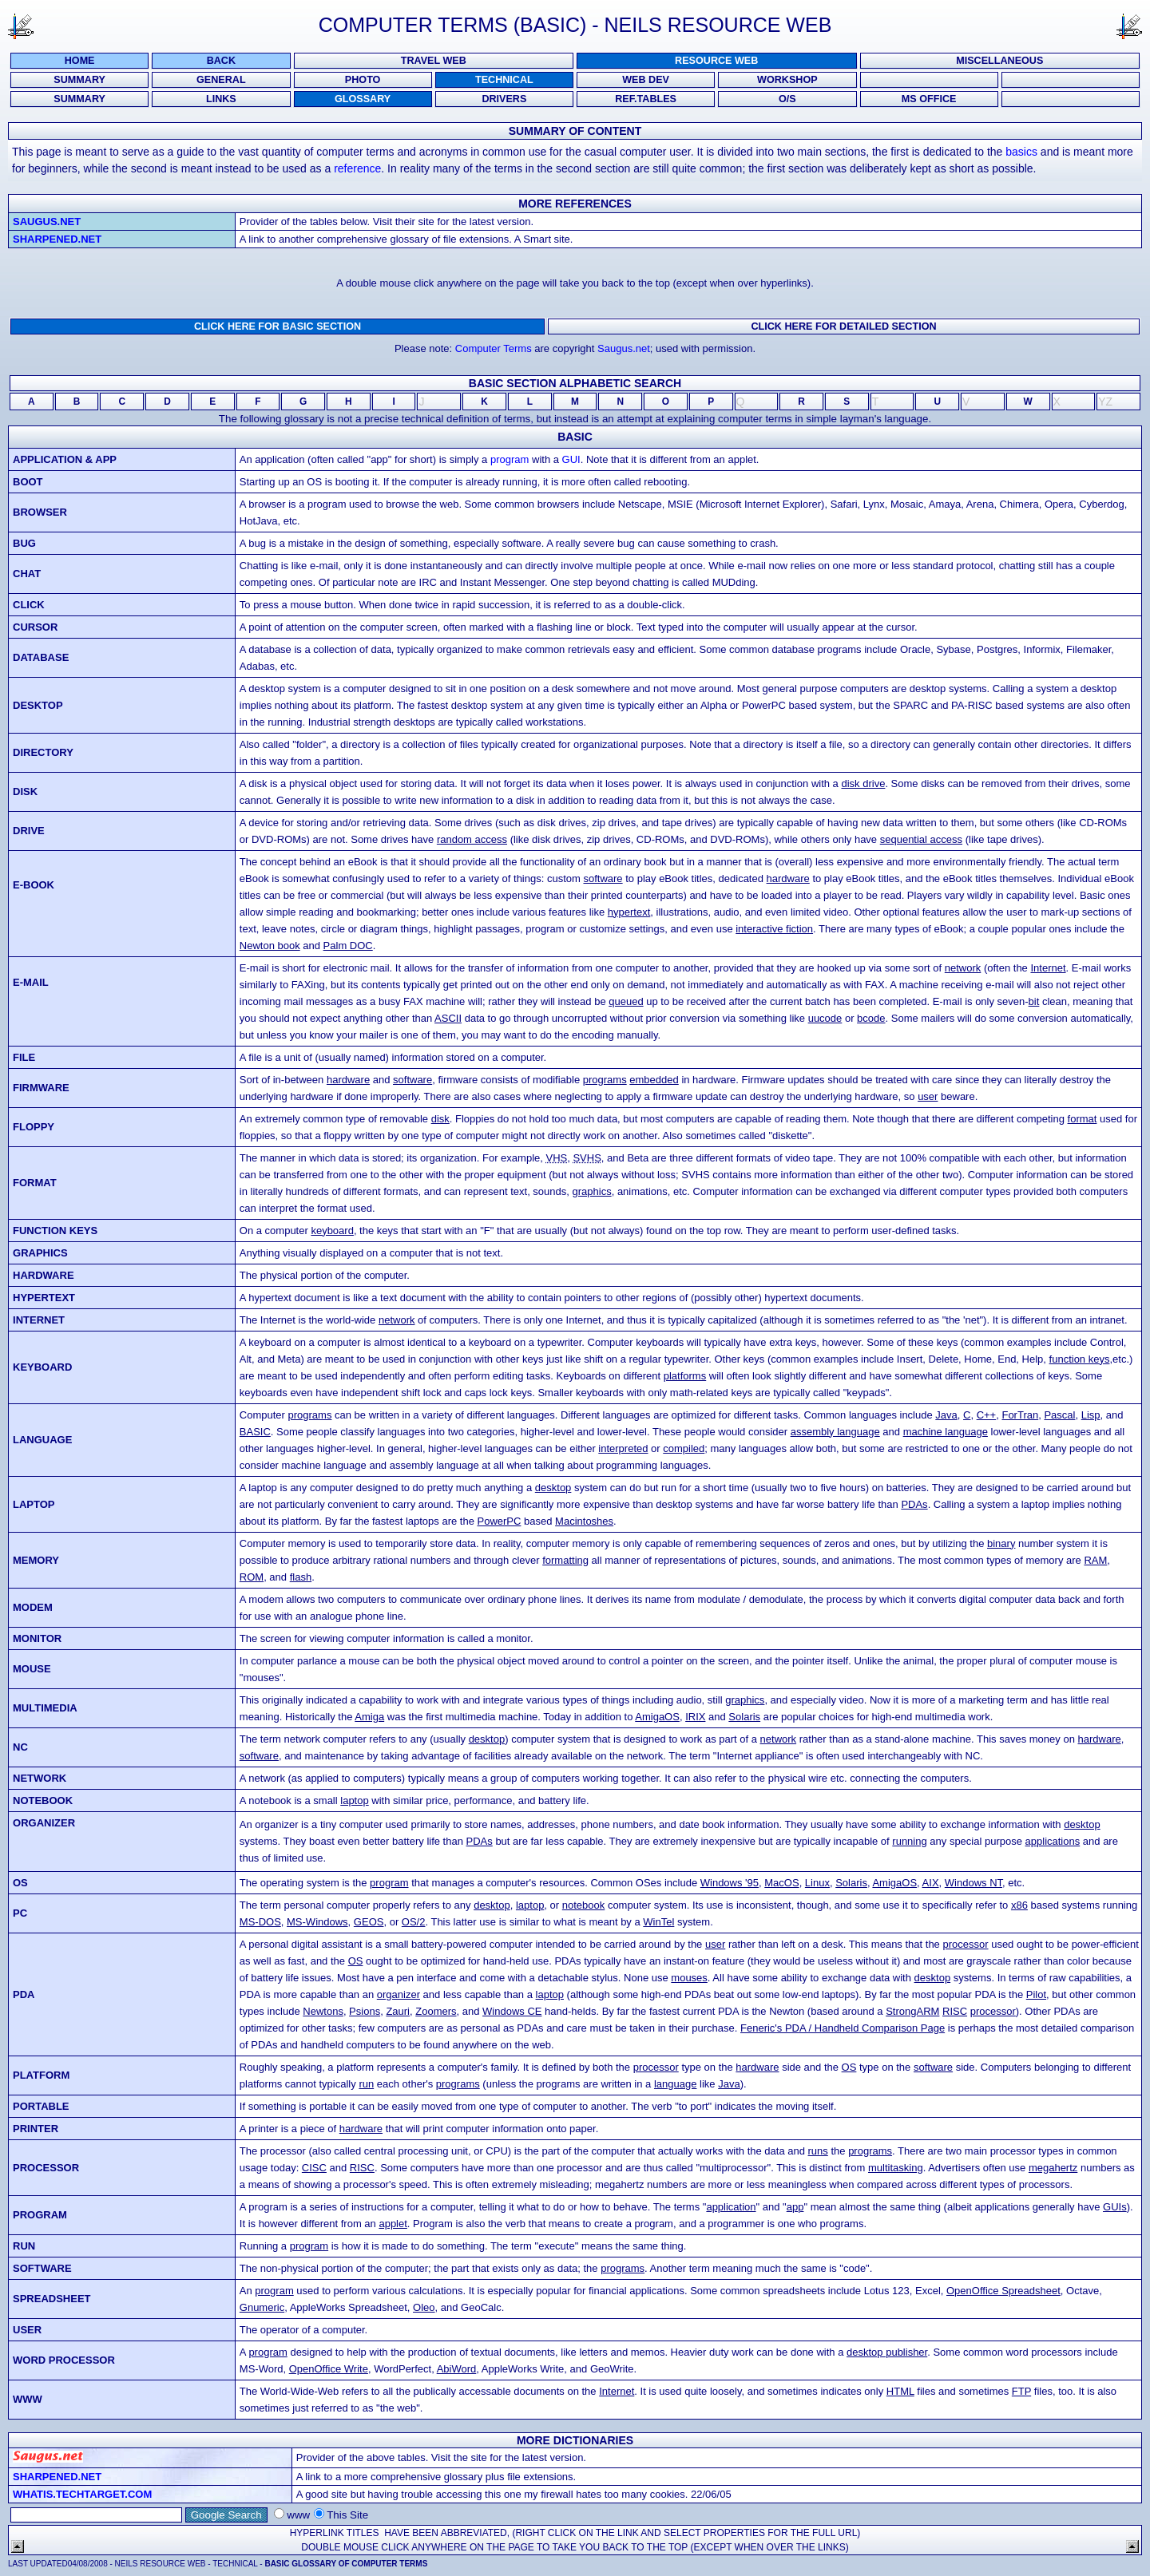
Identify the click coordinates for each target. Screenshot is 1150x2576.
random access (472, 839)
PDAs (914, 1504)
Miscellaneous (999, 60)
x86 (1019, 1905)
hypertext (629, 912)
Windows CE (511, 2011)
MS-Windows (317, 1922)
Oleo (423, 2307)
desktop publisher (887, 2352)
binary (1001, 1543)
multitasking (895, 2168)
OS (355, 1961)
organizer (398, 1994)
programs (605, 1080)
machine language (945, 1432)
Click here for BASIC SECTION (277, 326)
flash (300, 1577)
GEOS (369, 1922)
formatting (565, 1560)
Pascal (1059, 1415)
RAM (1095, 1560)
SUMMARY (79, 79)
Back (221, 60)
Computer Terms (493, 348)
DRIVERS (504, 99)
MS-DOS (260, 1922)
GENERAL (221, 79)
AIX (930, 1883)
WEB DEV (645, 79)
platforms (685, 1376)
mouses (689, 1978)
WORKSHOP (787, 79)
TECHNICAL (504, 79)
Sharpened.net (57, 239)
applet (392, 2224)
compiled (683, 1448)
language (675, 2084)
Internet (1047, 968)
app (795, 2207)
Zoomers (435, 2011)
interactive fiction (774, 929)
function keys (1079, 1359)
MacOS (781, 1883)
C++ (987, 1415)
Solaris (744, 1717)
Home (80, 60)
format (1082, 1119)
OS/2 (414, 1922)
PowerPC (499, 1521)
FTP (1021, 2391)
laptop (354, 1800)
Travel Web (433, 60)
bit (1034, 1001)
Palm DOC (348, 946)
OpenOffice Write (328, 2369)
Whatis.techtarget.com (82, 2494)
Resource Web (716, 60)
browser (40, 512)
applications (1053, 1841)
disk (440, 1119)
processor (965, 1944)
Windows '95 (729, 1883)
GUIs (1115, 2207)
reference (357, 168)
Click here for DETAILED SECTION (843, 326)
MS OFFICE (929, 99)
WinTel (658, 1922)
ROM (252, 1577)
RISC (954, 2011)
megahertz (1053, 2168)
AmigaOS (657, 1717)
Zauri (398, 2011)
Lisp (1090, 1415)
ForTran (1019, 1415)
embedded (653, 1080)
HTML (900, 2391)
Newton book (270, 946)
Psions (364, 2011)
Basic (575, 436)
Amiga (369, 1717)
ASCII (448, 1018)
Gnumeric (262, 2307)
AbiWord (457, 2369)
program (509, 459)
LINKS (221, 99)
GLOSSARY (363, 99)
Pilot (1036, 1994)
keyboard (332, 1231)
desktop (553, 1488)
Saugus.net (47, 222)
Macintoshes (584, 1521)
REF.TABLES (645, 99)
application (730, 2207)
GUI (571, 459)
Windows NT (973, 1883)
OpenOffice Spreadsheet (1003, 2291)
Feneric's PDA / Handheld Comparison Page (842, 2028)
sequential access (921, 839)
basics (1021, 151)
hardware (788, 878)
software (602, 878)
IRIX (695, 1717)
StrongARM (912, 2011)
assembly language (835, 1432)
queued (626, 1001)
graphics (592, 1191)
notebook (583, 1905)
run (366, 2084)
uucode (825, 1018)
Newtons (323, 2011)
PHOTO (363, 79)
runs (818, 2151)
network (963, 968)
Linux (817, 1883)
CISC (314, 2168)
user (928, 1096)
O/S (787, 99)
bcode (871, 1018)
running (909, 1841)
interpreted (623, 1448)
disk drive (863, 783)
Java (946, 1415)
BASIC (255, 1432)
